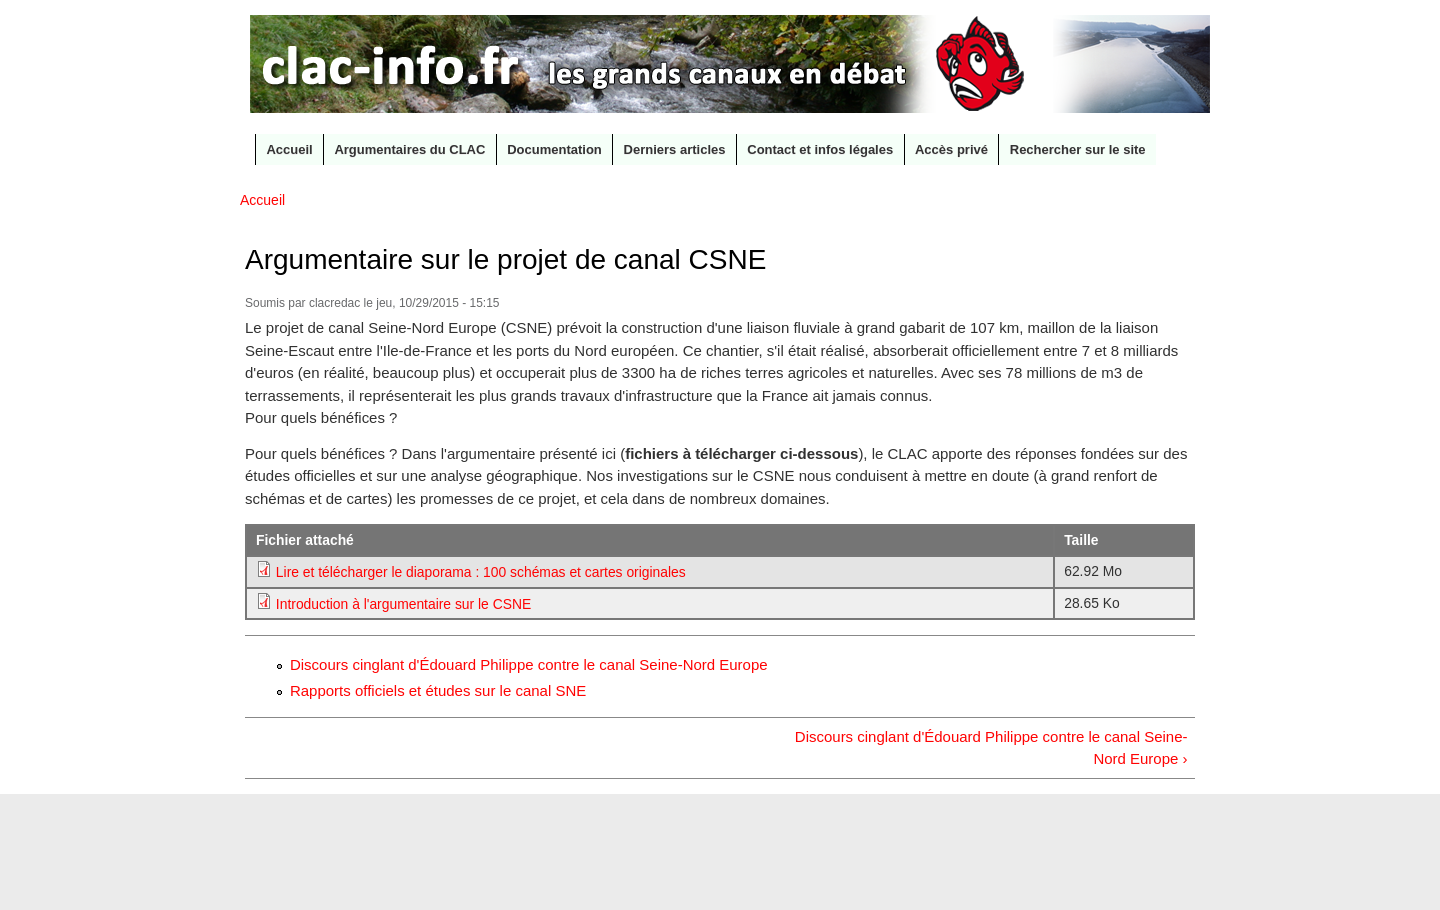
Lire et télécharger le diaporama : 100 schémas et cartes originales (481, 572)
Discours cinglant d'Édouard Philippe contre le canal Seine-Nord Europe (529, 664)
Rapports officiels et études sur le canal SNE (438, 690)
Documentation (554, 149)
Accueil (289, 149)
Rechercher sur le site (1078, 149)
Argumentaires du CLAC (409, 149)
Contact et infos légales (820, 149)
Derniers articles (675, 149)
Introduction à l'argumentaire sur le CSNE (403, 604)
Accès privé (951, 149)
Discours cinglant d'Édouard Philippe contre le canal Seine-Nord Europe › (991, 748)
